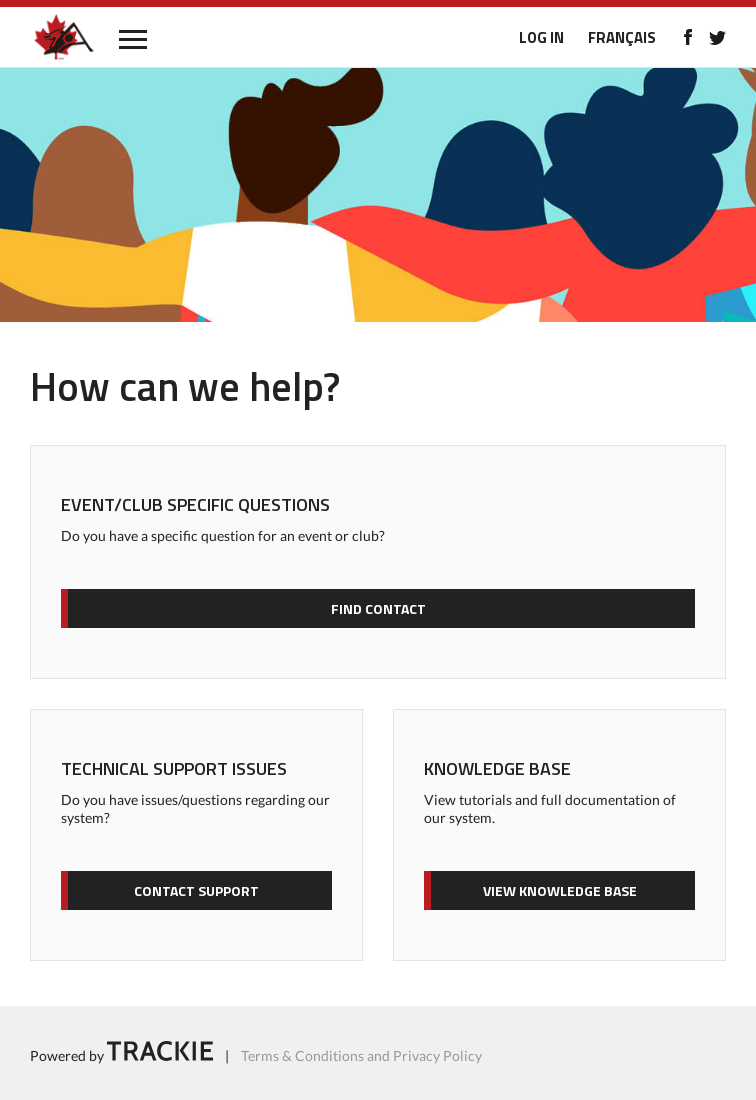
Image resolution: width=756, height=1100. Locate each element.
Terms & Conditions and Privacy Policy (361, 1055)
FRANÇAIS (622, 37)
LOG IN (541, 37)
